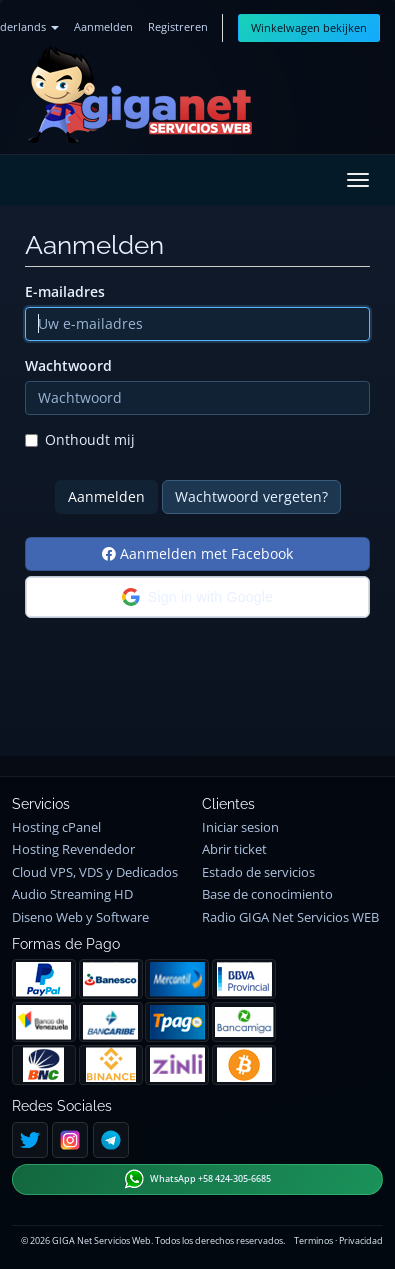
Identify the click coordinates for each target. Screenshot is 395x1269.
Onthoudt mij (80, 439)
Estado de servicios (258, 872)
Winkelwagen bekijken (309, 27)
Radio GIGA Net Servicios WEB (290, 917)
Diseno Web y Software (80, 917)
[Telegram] (111, 1140)
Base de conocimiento (267, 894)
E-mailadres (65, 291)
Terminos (313, 1240)
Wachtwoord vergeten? (251, 496)
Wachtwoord (68, 365)
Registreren (178, 26)
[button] (197, 597)
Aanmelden (103, 26)
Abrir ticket (234, 849)
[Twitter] (30, 1140)
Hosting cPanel (56, 827)
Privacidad (361, 1240)
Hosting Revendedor (73, 849)
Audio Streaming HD (72, 894)
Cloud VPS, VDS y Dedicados (95, 872)
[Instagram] (70, 1140)
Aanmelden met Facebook (197, 553)
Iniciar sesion (240, 827)
